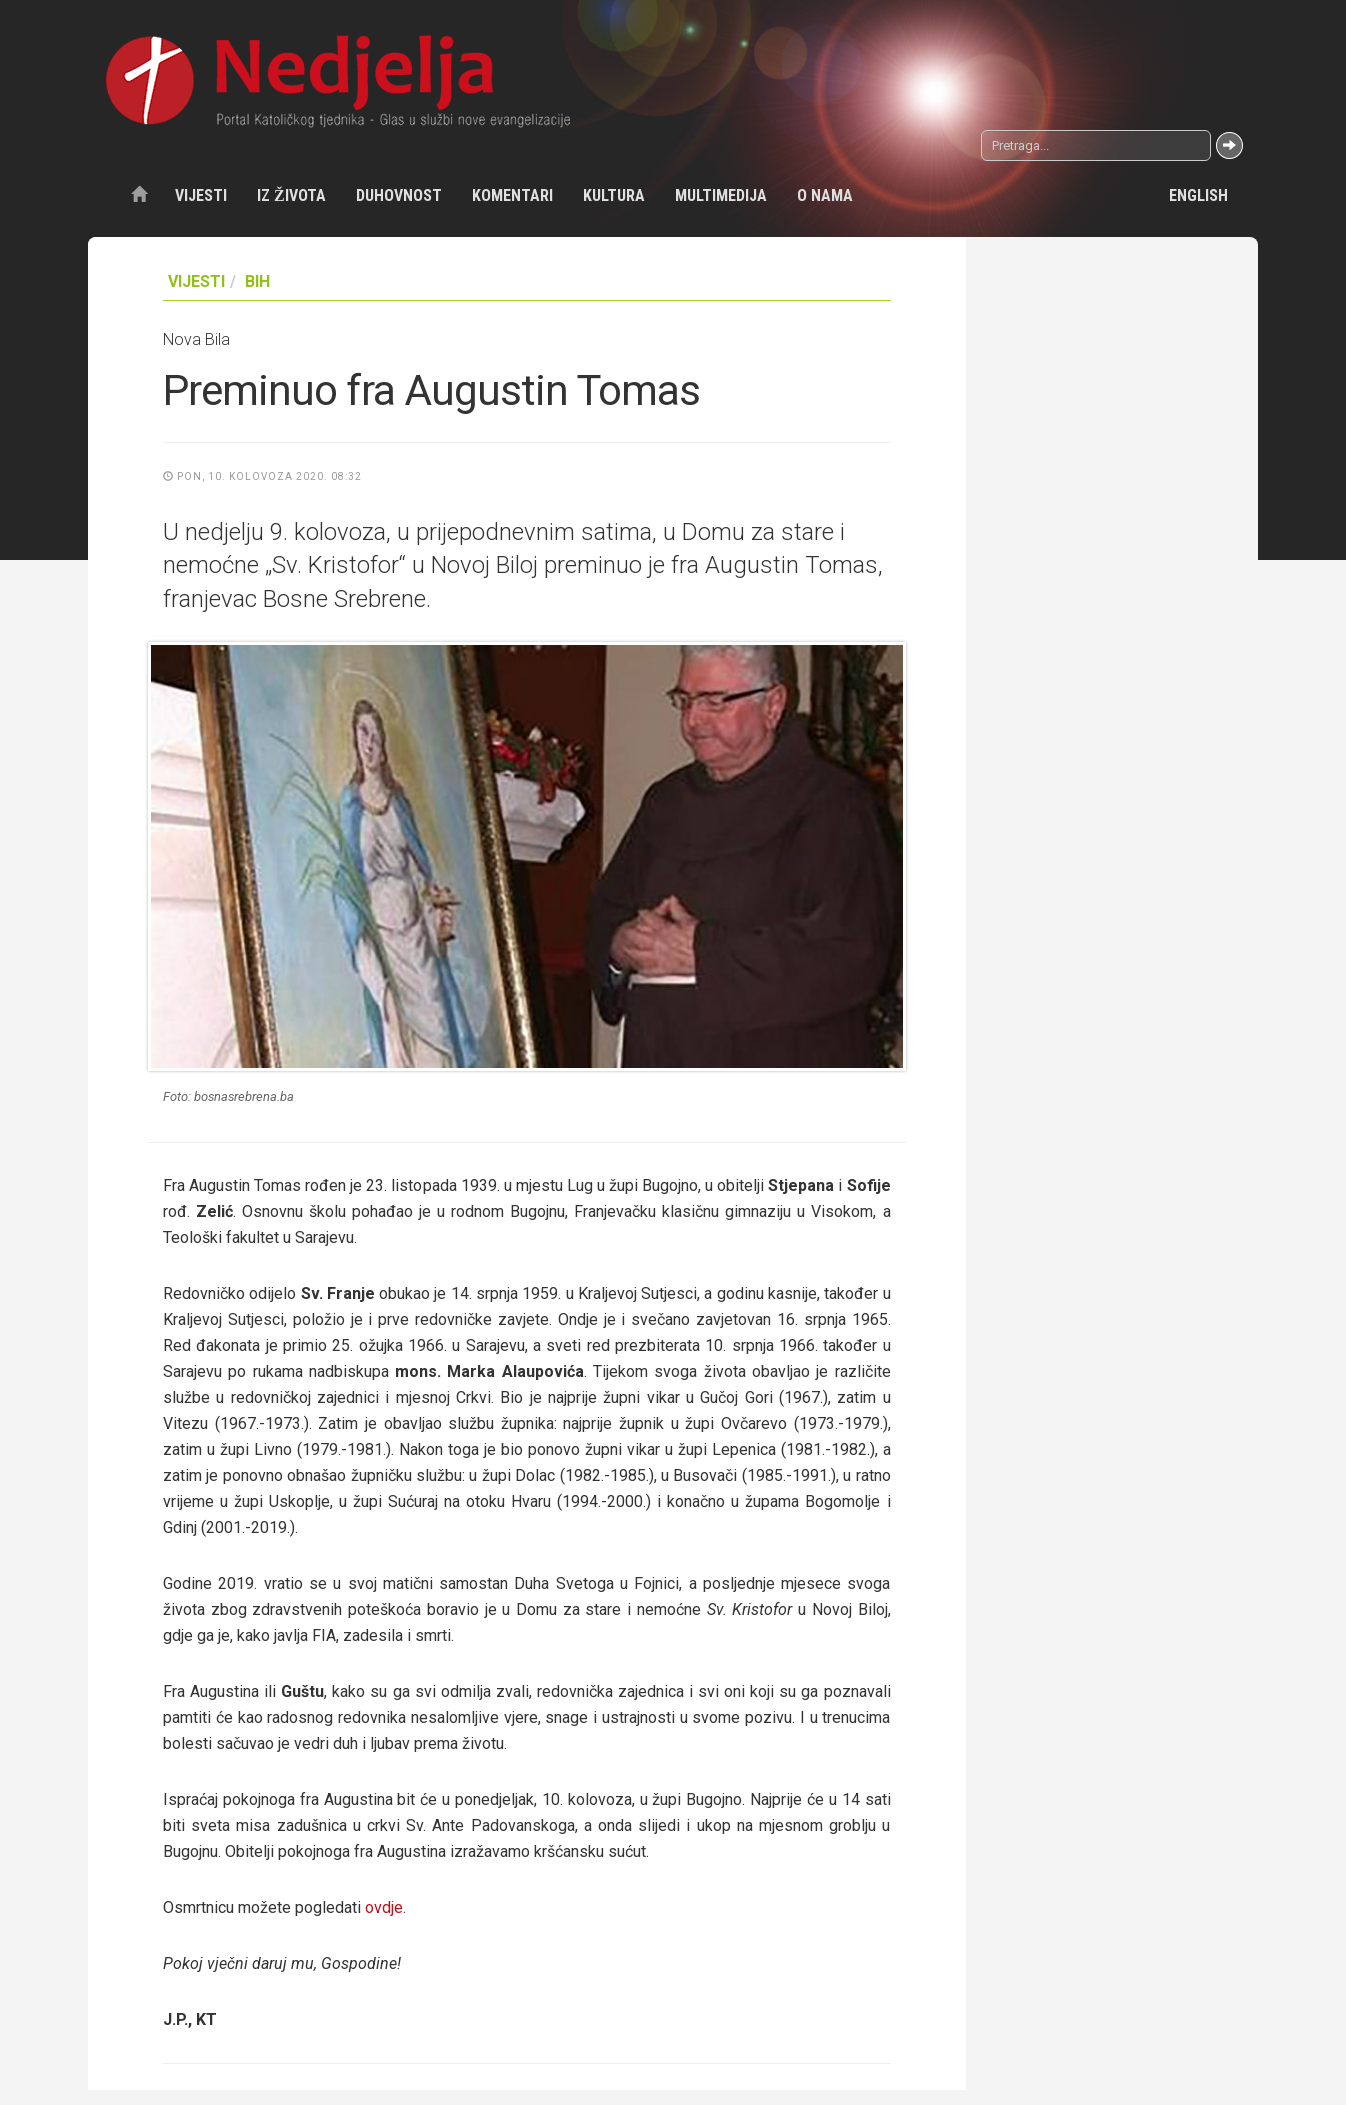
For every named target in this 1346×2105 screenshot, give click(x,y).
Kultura (614, 195)
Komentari (512, 195)
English (1198, 195)
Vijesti (201, 195)
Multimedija (721, 195)
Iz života (291, 195)
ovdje (384, 1907)
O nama (825, 195)
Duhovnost (399, 195)
